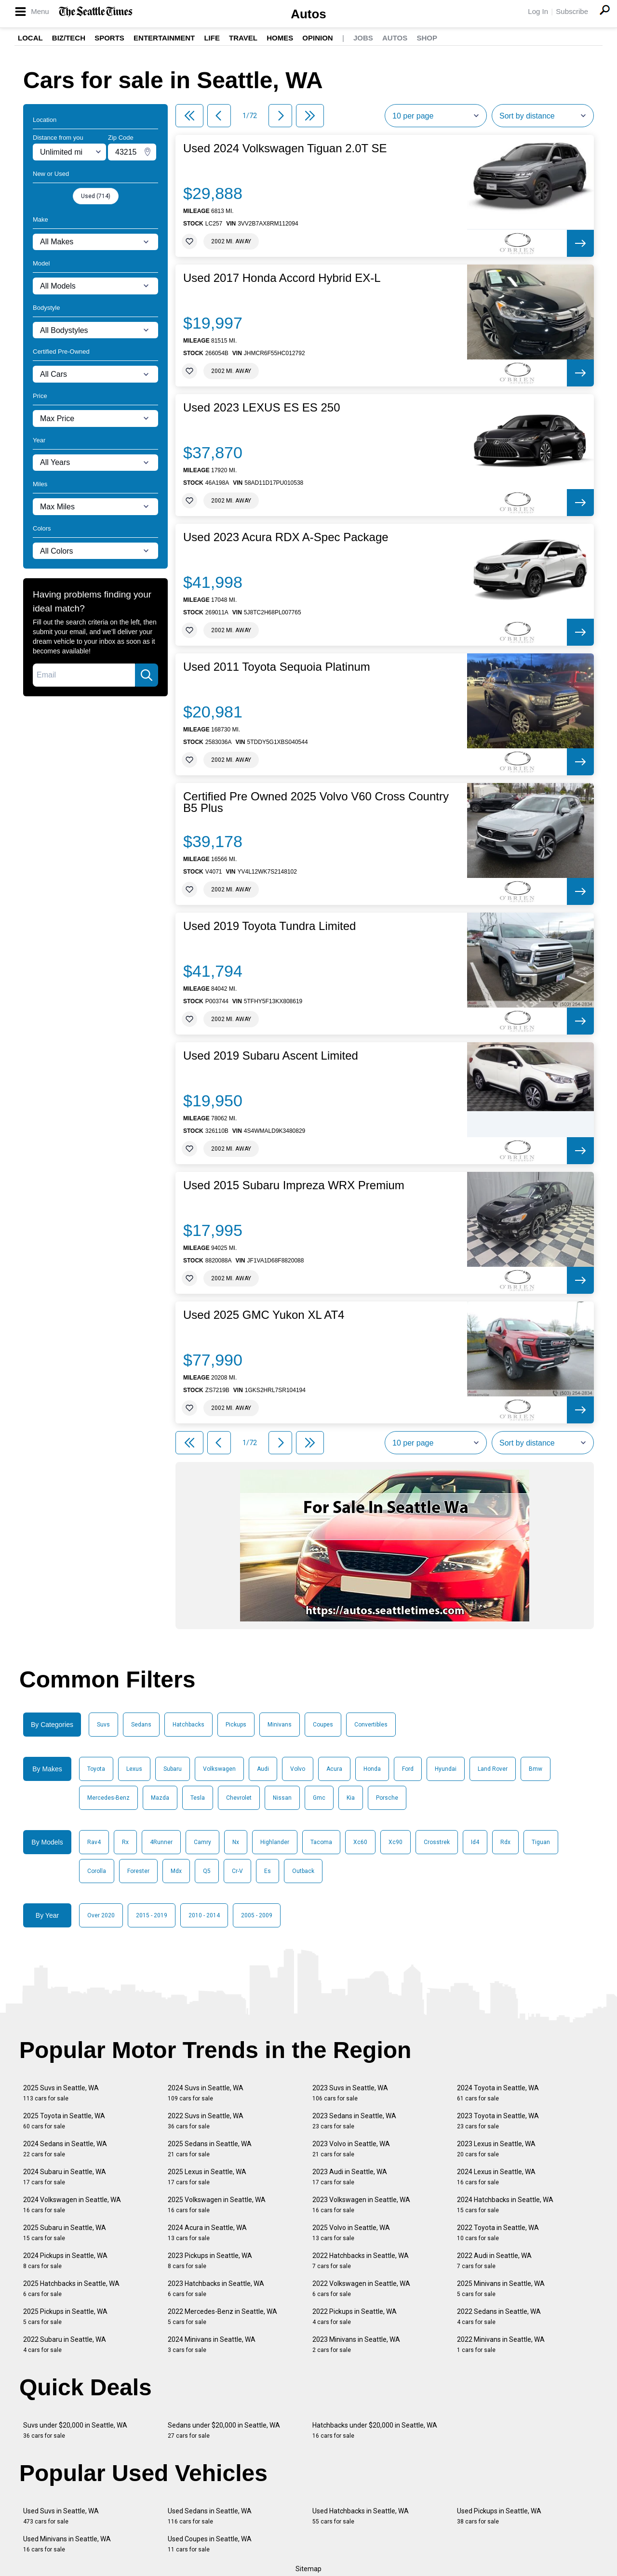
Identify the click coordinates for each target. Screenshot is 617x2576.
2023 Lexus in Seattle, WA (496, 2149)
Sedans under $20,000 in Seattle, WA (224, 2430)
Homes (280, 38)
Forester (138, 1871)
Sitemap (308, 2569)
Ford (408, 1769)
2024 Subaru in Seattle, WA (64, 2177)
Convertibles (371, 1724)
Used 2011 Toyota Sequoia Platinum (276, 667)
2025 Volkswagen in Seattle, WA (217, 2205)
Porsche (387, 1797)
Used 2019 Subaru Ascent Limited (270, 1056)
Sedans (141, 1724)
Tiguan (541, 1842)
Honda (372, 1769)
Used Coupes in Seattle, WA (210, 2544)
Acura (334, 1769)
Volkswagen (219, 1769)
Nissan (282, 1797)
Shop (426, 38)
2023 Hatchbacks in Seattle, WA (216, 2288)
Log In (538, 11)
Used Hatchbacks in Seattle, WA (360, 2516)
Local (30, 38)
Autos (308, 14)
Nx (235, 1842)
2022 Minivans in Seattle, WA (501, 2344)
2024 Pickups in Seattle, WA (65, 2261)
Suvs (103, 1724)
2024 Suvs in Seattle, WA (205, 2093)
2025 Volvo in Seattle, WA (351, 2233)
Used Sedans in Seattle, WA (210, 2516)
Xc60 (360, 1842)
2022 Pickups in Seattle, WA (354, 2316)
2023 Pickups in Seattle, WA (210, 2261)
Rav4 (94, 1842)
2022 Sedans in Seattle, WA (499, 2316)
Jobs (363, 38)
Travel (243, 38)
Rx (125, 1842)
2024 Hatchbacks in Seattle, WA (505, 2205)
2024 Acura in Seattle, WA (207, 2233)
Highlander (274, 1842)
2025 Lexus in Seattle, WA (207, 2177)
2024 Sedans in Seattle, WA (65, 2149)
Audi (263, 1769)
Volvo (297, 1769)
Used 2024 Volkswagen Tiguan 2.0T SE (285, 148)
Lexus (134, 1769)
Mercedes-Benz (108, 1797)
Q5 (207, 1871)
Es (267, 1871)
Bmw (535, 1769)
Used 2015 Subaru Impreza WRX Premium (293, 1185)
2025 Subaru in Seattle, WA (64, 2233)
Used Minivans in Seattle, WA (67, 2544)
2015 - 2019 (151, 1915)
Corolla (96, 1871)
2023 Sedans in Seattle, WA (354, 2121)
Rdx (505, 1842)
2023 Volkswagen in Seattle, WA (361, 2205)
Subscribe (572, 11)
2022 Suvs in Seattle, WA (205, 2121)
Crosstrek (437, 1842)
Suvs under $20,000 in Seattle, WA (75, 2430)
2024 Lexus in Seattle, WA (496, 2177)
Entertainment (164, 38)
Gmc (319, 1797)
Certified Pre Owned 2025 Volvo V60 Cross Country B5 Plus (316, 802)
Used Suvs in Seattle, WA (61, 2516)
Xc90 (395, 1842)
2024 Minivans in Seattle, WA (211, 2344)
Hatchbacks (188, 1724)
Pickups (236, 1724)
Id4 (475, 1842)
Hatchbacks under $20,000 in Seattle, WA (374, 2430)
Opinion (317, 38)
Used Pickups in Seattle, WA (499, 2516)
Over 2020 (101, 1915)
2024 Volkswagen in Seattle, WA (72, 2205)
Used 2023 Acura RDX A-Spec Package (286, 537)
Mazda (160, 1797)
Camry (202, 1842)
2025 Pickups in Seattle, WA (65, 2316)
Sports (109, 38)
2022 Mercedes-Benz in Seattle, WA (222, 2316)
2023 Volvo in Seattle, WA (351, 2149)
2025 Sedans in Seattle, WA (210, 2149)
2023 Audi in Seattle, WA (349, 2177)
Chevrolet (239, 1797)
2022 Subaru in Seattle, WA (64, 2344)
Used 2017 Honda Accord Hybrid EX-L (282, 278)
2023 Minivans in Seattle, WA (356, 2344)
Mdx (176, 1871)
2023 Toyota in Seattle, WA (498, 2121)
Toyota (96, 1769)
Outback (303, 1871)
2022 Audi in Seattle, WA (494, 2261)
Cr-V (237, 1871)
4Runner (161, 1842)
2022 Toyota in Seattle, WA (498, 2233)
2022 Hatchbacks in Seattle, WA (360, 2261)
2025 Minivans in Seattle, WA (501, 2288)
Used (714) (95, 196)
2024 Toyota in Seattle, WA (498, 2093)
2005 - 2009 (256, 1915)
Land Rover (493, 1769)
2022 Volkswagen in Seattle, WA (361, 2288)
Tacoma (321, 1842)
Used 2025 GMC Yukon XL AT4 (263, 1315)
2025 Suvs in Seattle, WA (61, 2093)
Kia (351, 1797)
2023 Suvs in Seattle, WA (350, 2093)
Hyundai (445, 1769)
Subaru (172, 1769)
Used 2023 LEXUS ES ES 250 (261, 407)
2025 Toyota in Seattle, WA (64, 2121)
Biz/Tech (68, 38)
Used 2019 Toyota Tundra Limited (269, 926)
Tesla (197, 1797)
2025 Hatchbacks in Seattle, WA (71, 2288)
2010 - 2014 (204, 1915)
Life (212, 38)
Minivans (280, 1724)
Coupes (323, 1724)
